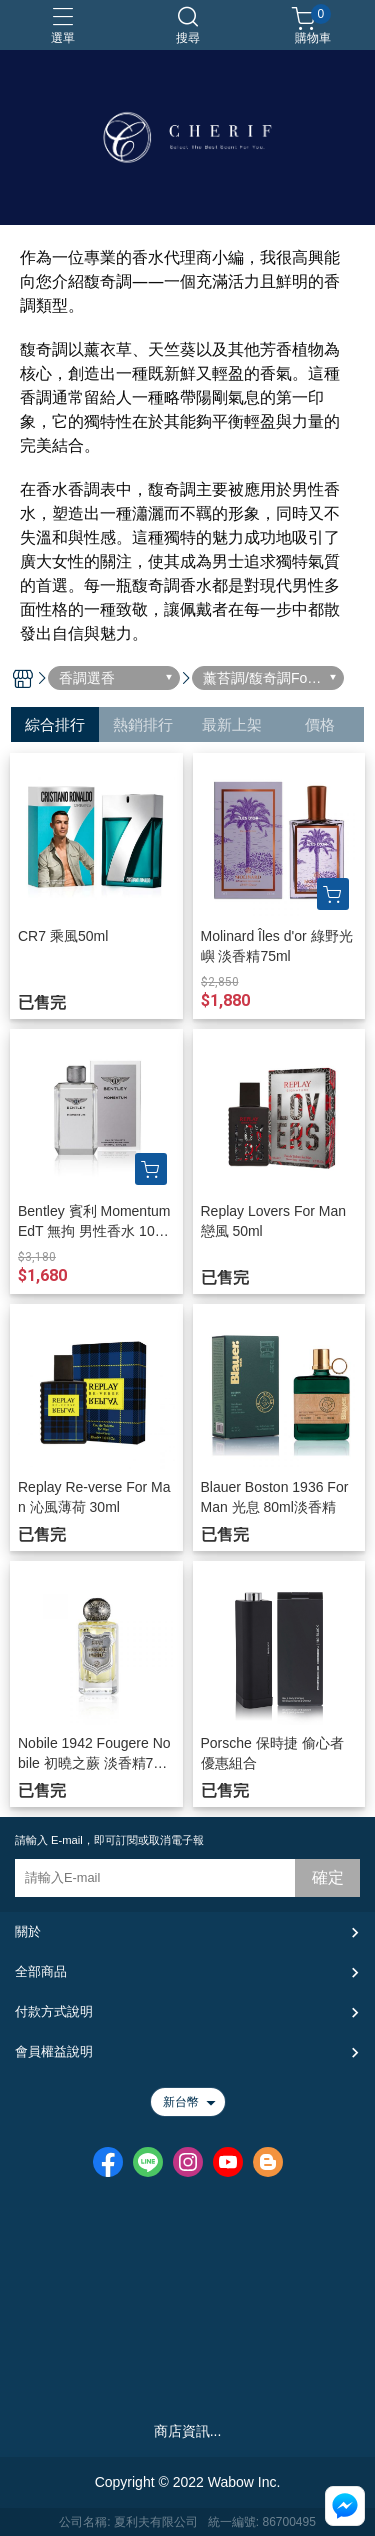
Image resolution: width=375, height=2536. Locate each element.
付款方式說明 (54, 2011)
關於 (28, 1931)
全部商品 (41, 1971)
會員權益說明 (54, 2051)
